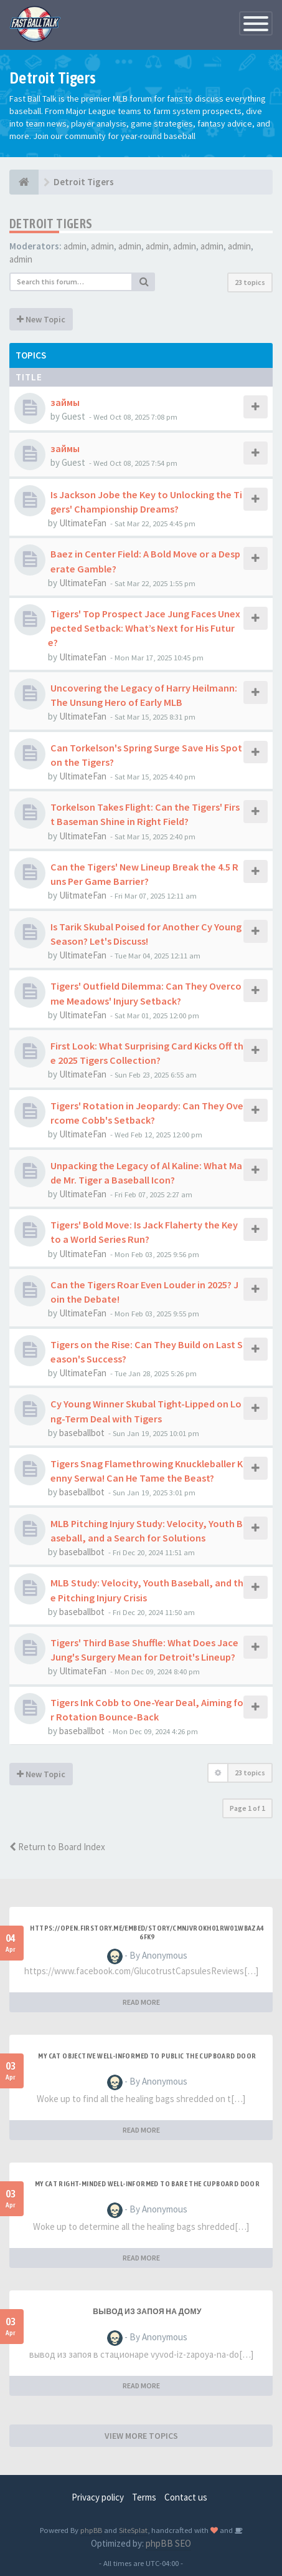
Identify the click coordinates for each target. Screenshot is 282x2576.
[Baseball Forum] (24, 182)
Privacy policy (98, 2497)
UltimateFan (82, 523)
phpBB (91, 2530)
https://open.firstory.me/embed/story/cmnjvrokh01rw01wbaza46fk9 (147, 1932)
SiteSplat (133, 2530)
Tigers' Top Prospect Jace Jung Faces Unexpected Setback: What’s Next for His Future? (144, 628)
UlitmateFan (82, 895)
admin (75, 246)
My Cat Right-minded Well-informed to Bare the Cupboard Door (147, 2183)
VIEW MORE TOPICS (141, 2435)
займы (65, 402)
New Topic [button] (41, 319)
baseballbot (82, 1433)
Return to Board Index (57, 1847)
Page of (247, 1808)
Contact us (185, 2497)
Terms (144, 2497)
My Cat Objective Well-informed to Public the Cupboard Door (147, 2056)
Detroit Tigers (51, 223)
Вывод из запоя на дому (147, 2311)
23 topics (250, 282)
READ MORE (141, 2002)
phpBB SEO (168, 2543)
